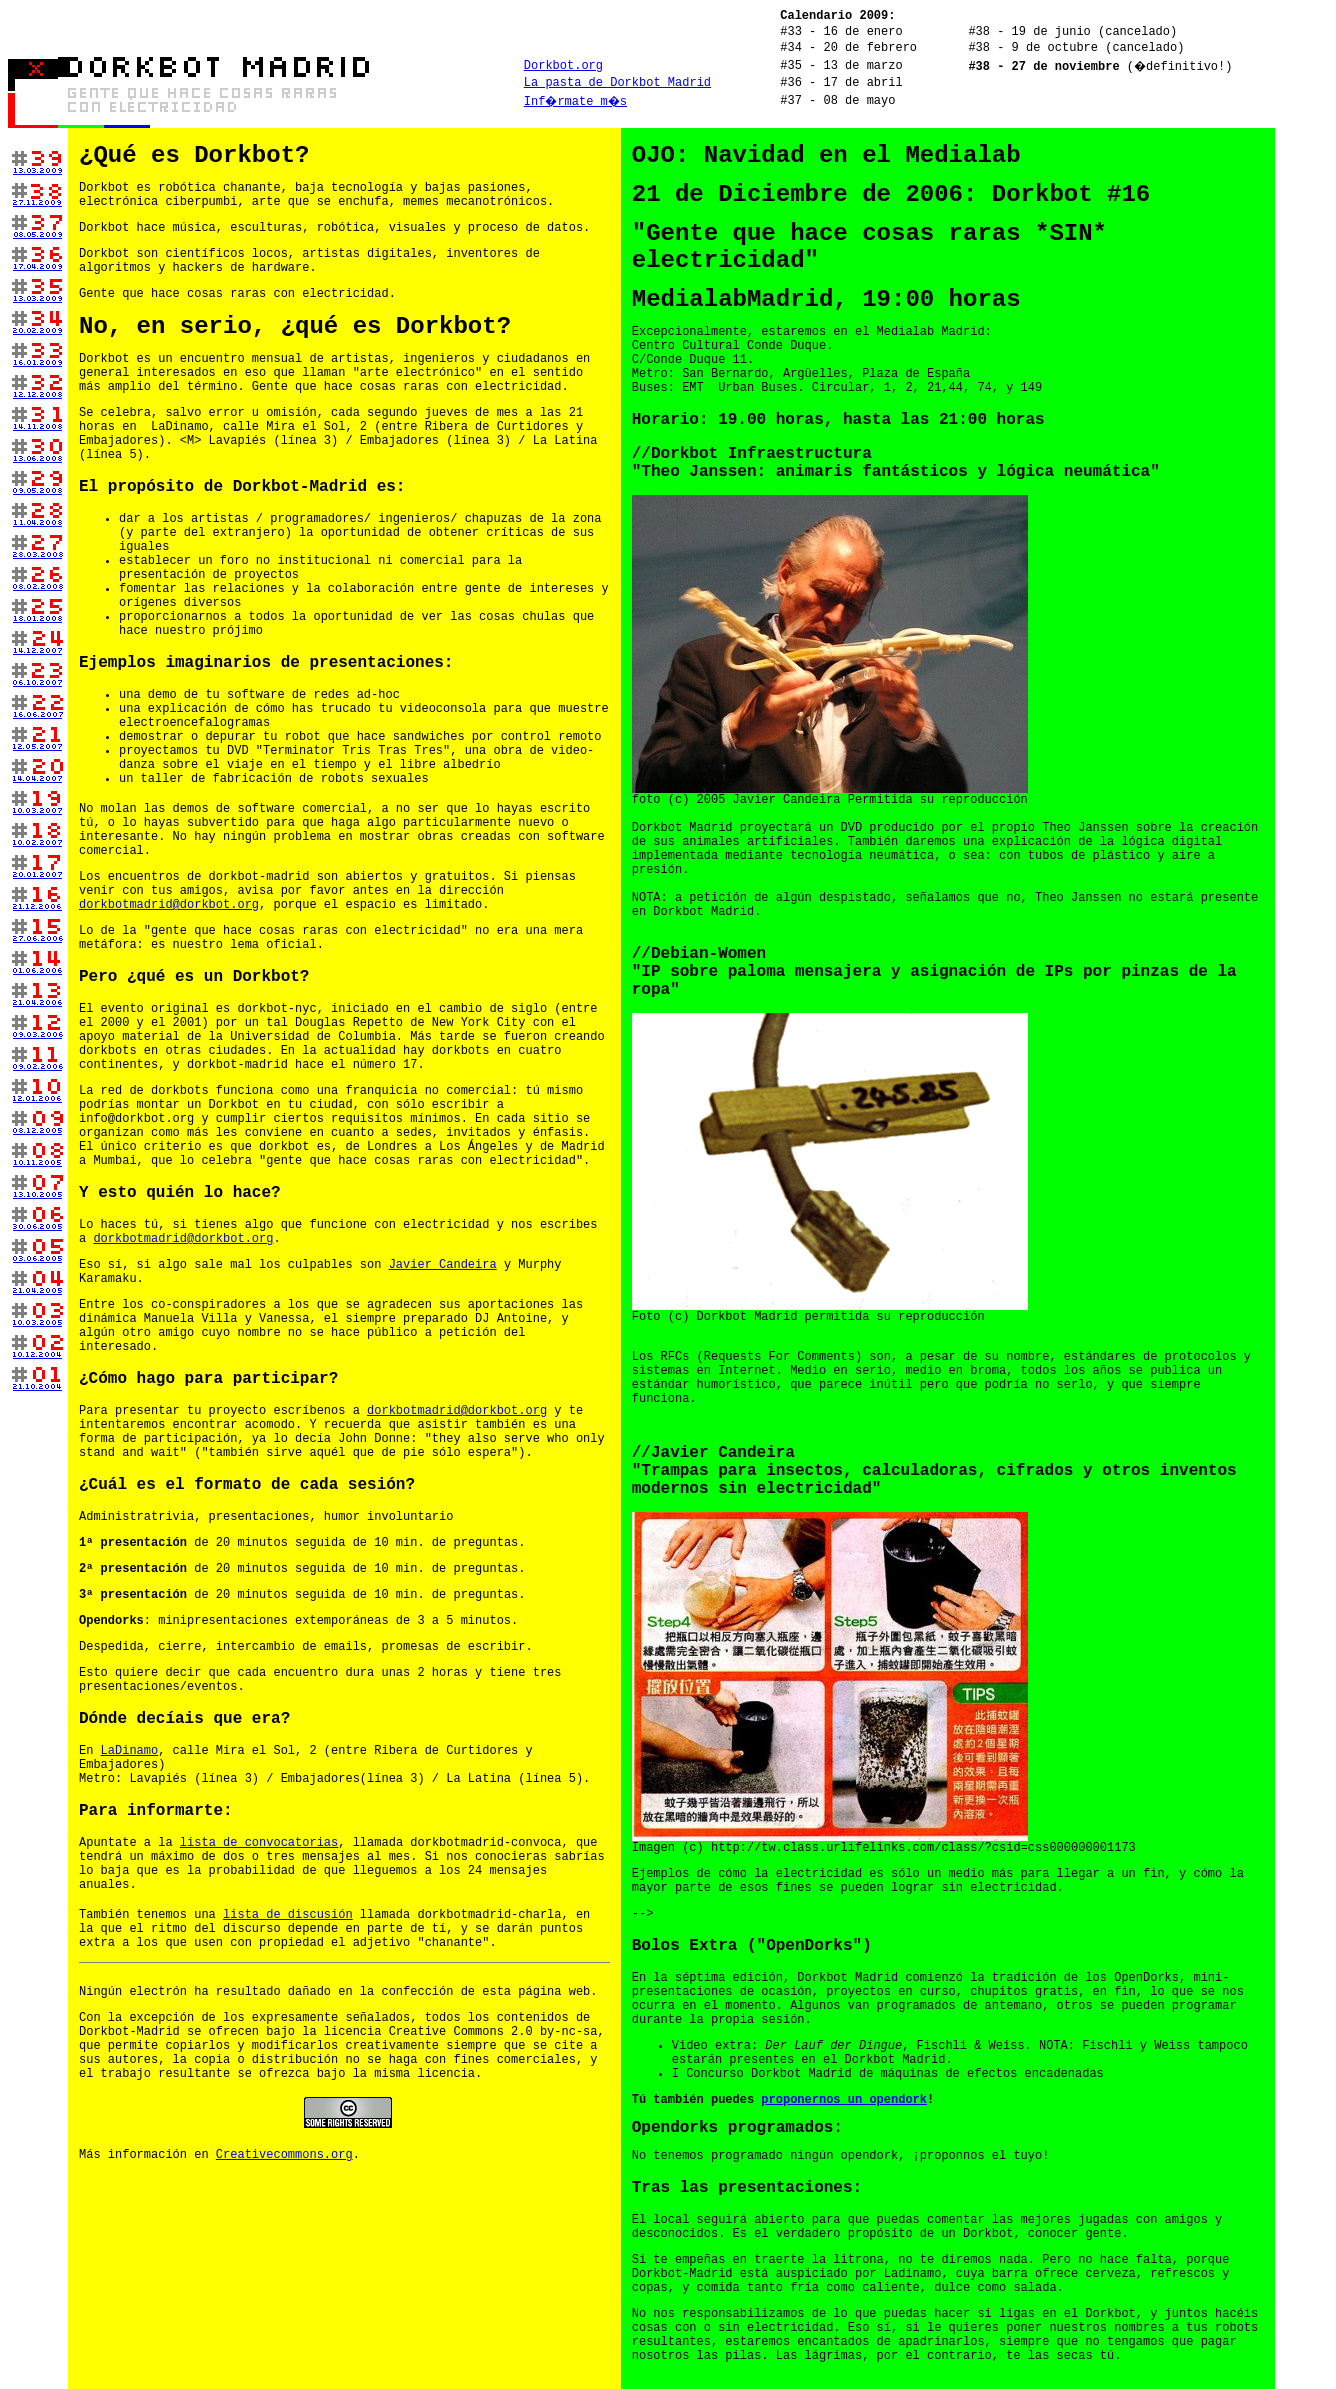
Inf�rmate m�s (575, 102)
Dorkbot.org (563, 66)
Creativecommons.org (284, 2155)
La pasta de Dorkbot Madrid (617, 83)
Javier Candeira (443, 1265)
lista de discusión (288, 1915)
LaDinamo (130, 1751)
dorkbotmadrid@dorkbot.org (169, 905)
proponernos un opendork (844, 2100)
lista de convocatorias (259, 1843)
